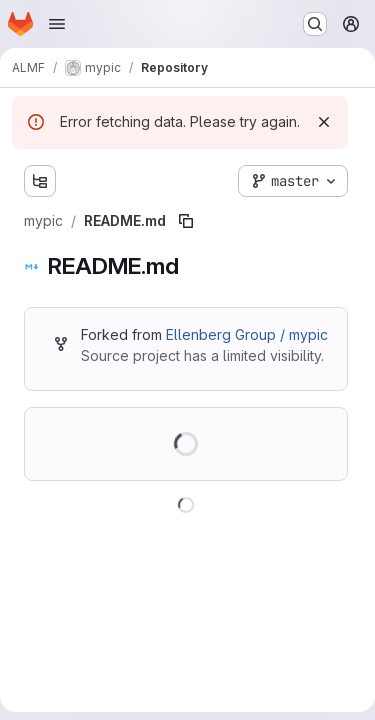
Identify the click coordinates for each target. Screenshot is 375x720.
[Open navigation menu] (57, 24)
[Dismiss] (324, 122)
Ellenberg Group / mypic (247, 334)
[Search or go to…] (315, 24)
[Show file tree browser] (40, 181)
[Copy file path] (186, 221)
